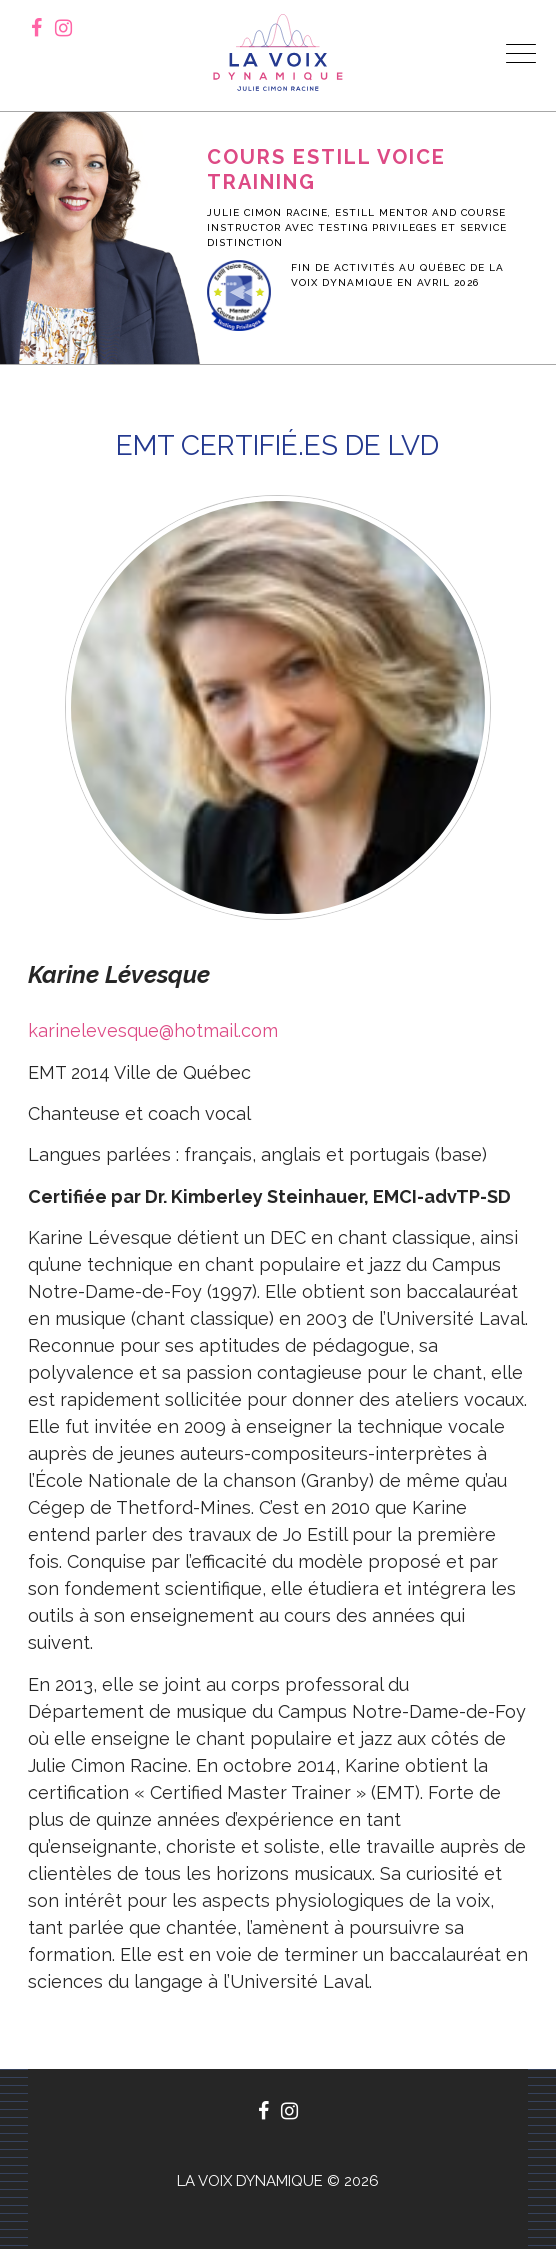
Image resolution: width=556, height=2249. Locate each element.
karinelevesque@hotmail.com (153, 1030)
